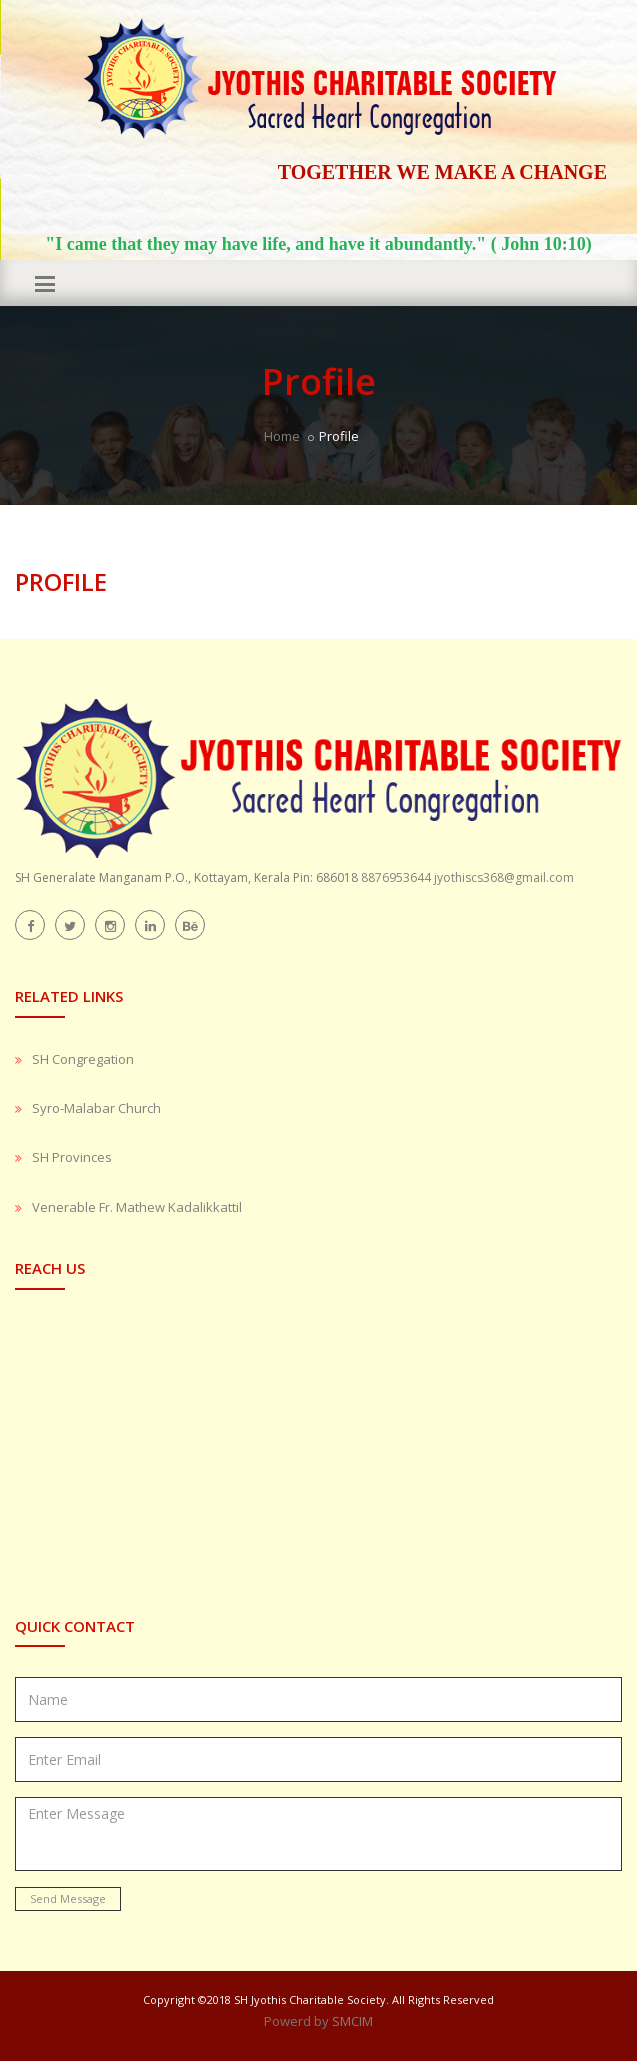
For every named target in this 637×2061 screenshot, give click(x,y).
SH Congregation (83, 1059)
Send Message (68, 1898)
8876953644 (396, 877)
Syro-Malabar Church (96, 1108)
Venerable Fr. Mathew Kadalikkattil (137, 1207)
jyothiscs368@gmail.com (504, 877)
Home (282, 436)
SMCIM (352, 2021)
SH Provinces (72, 1157)
